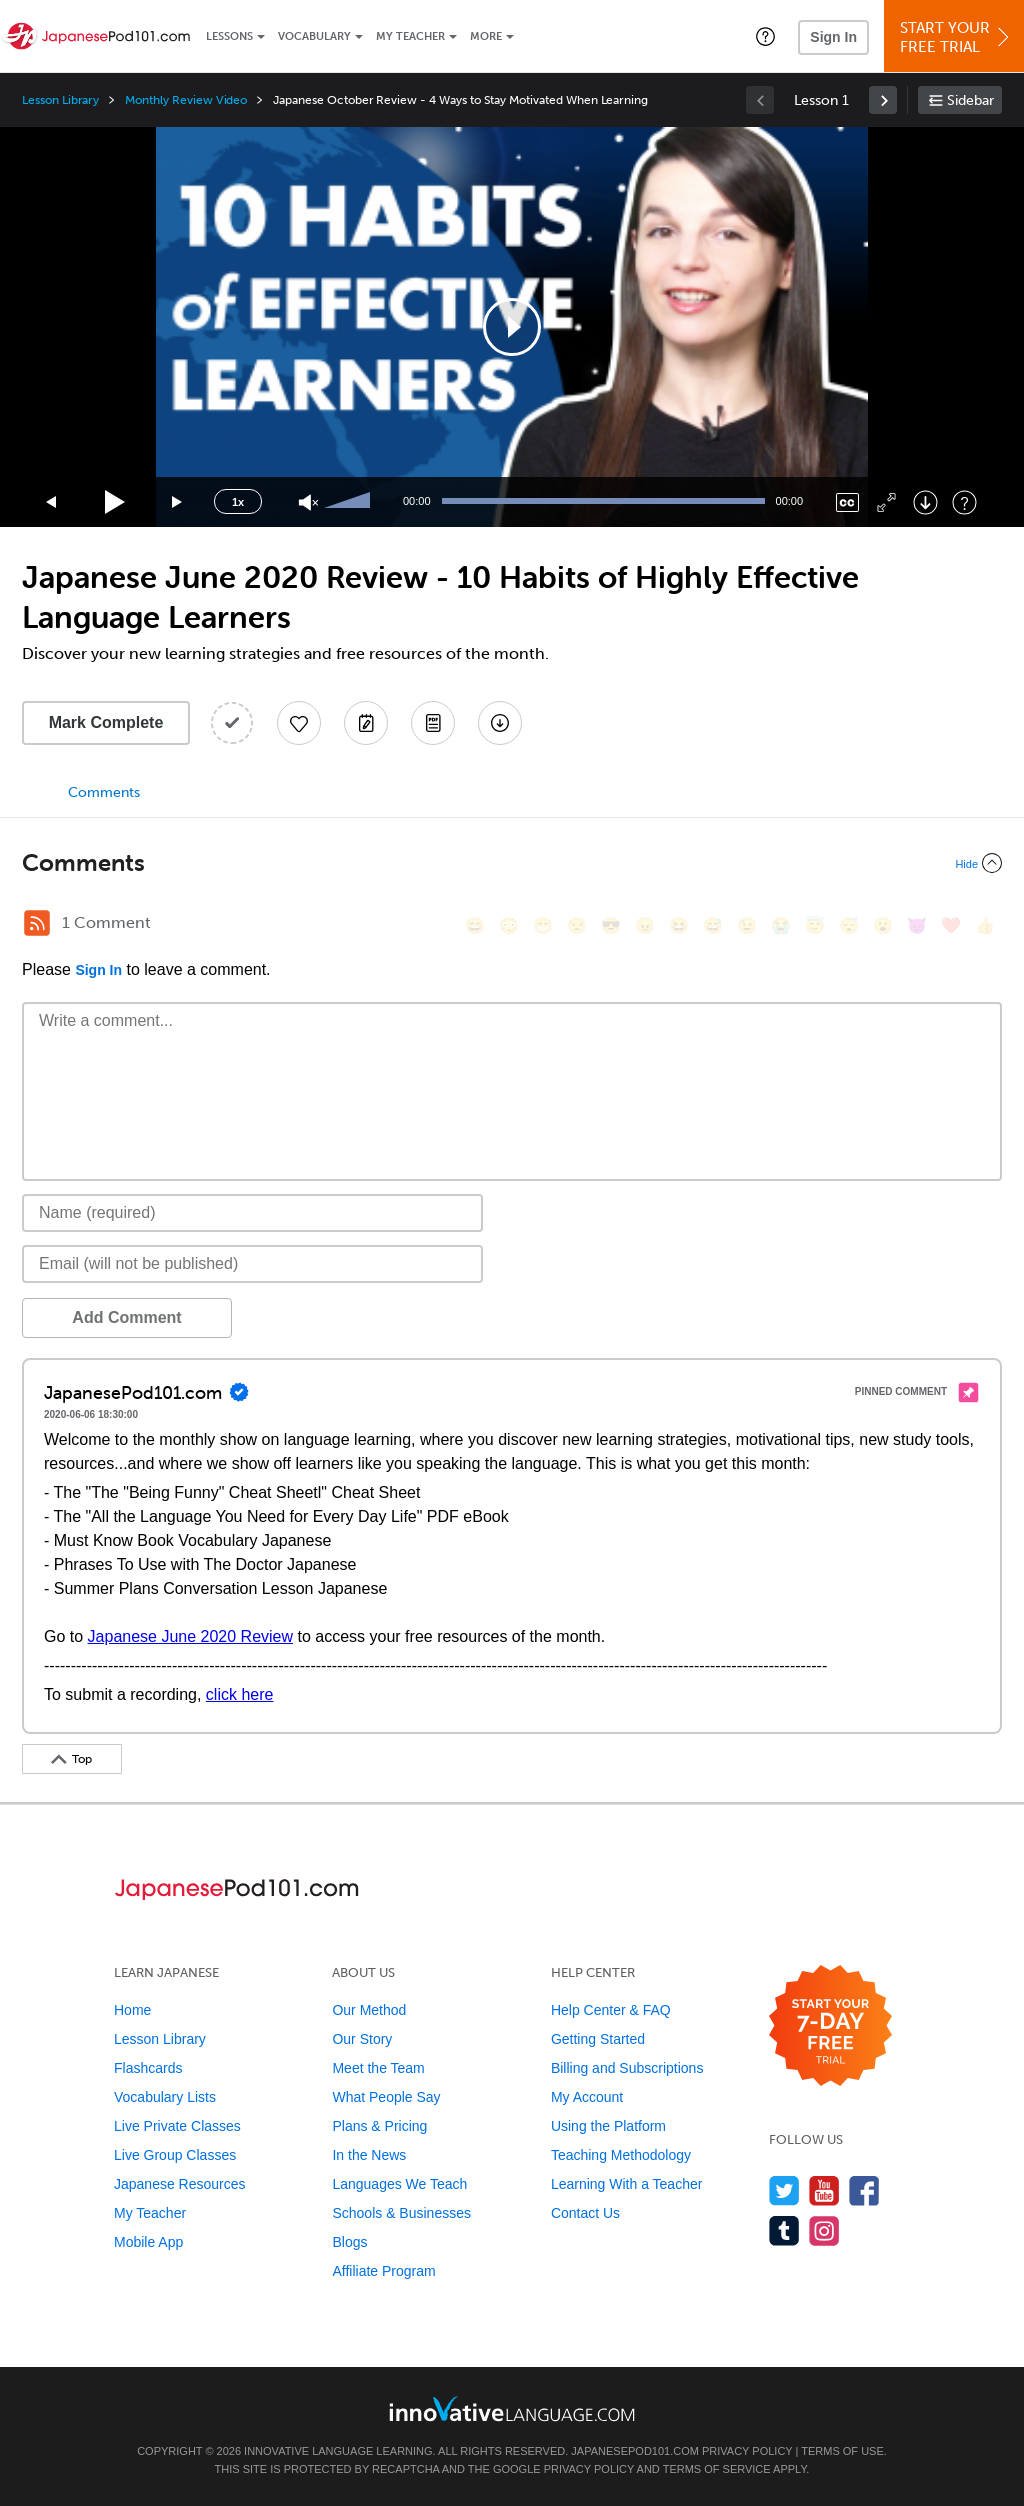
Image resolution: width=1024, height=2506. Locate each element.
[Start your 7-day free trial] (830, 2026)
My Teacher (410, 36)
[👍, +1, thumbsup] (985, 925)
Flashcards (148, 2068)
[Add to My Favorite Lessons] (299, 723)
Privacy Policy (747, 2451)
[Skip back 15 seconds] (52, 502)
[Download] (925, 502)
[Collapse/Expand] (512, 863)
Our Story (362, 2039)
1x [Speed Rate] (238, 502)
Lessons (229, 36)
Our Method (369, 2010)
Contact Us (585, 2213)
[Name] (252, 1213)
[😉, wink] (747, 925)
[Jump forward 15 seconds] (178, 502)
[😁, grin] (543, 925)
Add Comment (126, 1317)
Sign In (833, 37)
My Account (587, 2097)
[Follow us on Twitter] (784, 2190)
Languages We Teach (399, 2184)
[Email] (252, 1264)
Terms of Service (717, 2469)
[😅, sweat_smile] (713, 925)
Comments (104, 792)
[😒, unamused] (577, 925)
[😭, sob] (781, 925)
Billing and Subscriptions (627, 2068)
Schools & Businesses (401, 2213)
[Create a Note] (366, 723)
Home (132, 2010)
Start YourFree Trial (957, 37)
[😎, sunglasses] (611, 925)
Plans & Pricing (379, 2126)
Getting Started (598, 2039)
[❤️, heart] (951, 925)
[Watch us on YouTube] (824, 2190)
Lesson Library (60, 100)
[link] (883, 100)
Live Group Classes (175, 2155)
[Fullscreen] (886, 502)
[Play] (115, 502)
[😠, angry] (645, 925)
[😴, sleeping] (849, 925)
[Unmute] (308, 502)
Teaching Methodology (621, 2155)
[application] (512, 327)
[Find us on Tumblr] (784, 2230)
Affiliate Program (383, 2271)
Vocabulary (314, 36)
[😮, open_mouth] (883, 925)
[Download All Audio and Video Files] (500, 723)
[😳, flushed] (509, 925)
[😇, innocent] (815, 925)
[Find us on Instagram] (824, 2230)
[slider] (350, 502)
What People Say (386, 2097)
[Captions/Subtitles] (847, 502)
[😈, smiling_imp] (917, 925)
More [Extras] (486, 36)
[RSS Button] (37, 923)
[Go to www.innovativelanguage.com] (512, 2408)
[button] (765, 36)
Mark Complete (106, 722)
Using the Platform (608, 2126)
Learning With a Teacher (627, 2184)
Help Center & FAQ (611, 2010)
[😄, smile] (475, 925)
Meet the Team (378, 2068)
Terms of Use (842, 2451)
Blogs (349, 2242)
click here (240, 1694)
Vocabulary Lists (165, 2097)
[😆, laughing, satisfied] (679, 925)
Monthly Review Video (186, 100)
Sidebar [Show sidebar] (970, 100)
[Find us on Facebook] (864, 2190)
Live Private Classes (177, 2126)
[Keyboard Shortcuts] (964, 502)
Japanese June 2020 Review (190, 1636)
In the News (369, 2155)
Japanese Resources (180, 2184)
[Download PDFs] (433, 723)
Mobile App (148, 2242)
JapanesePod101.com (635, 2451)
